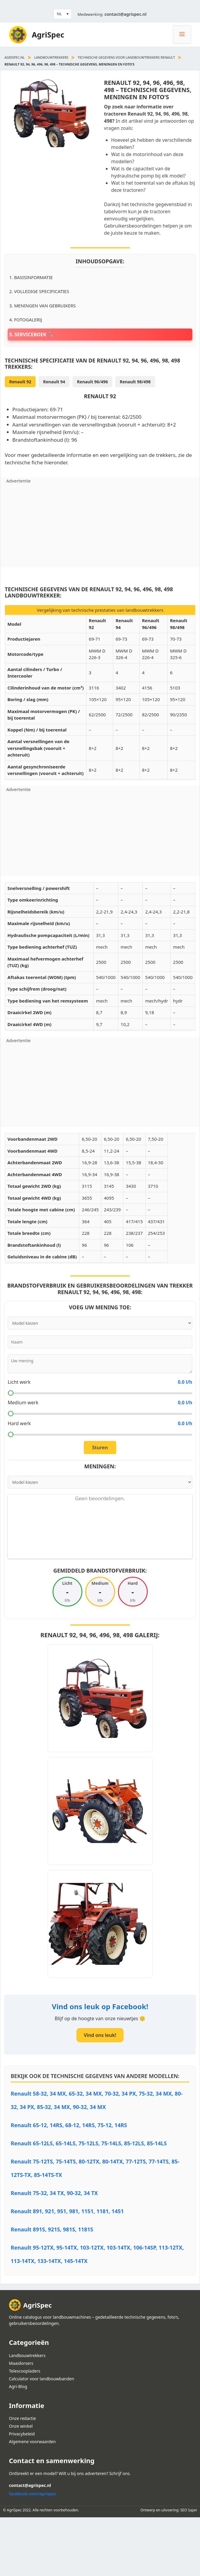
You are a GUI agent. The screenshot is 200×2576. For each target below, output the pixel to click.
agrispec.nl (14, 57)
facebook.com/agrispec (32, 2493)
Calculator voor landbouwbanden (41, 2379)
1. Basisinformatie (31, 277)
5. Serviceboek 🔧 (31, 334)
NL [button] (59, 13)
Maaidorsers (21, 2363)
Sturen (100, 1447)
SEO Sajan (188, 2510)
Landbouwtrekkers (51, 57)
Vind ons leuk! (100, 2035)
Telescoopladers (24, 2371)
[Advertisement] (100, 525)
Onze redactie (22, 2418)
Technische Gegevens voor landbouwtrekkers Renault (126, 57)
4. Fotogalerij (25, 320)
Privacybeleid (22, 2434)
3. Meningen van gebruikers (42, 306)
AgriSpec (48, 34)
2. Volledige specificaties (39, 291)
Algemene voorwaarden (32, 2441)
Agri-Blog (18, 2386)
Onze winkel (21, 2426)
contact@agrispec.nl (125, 14)
